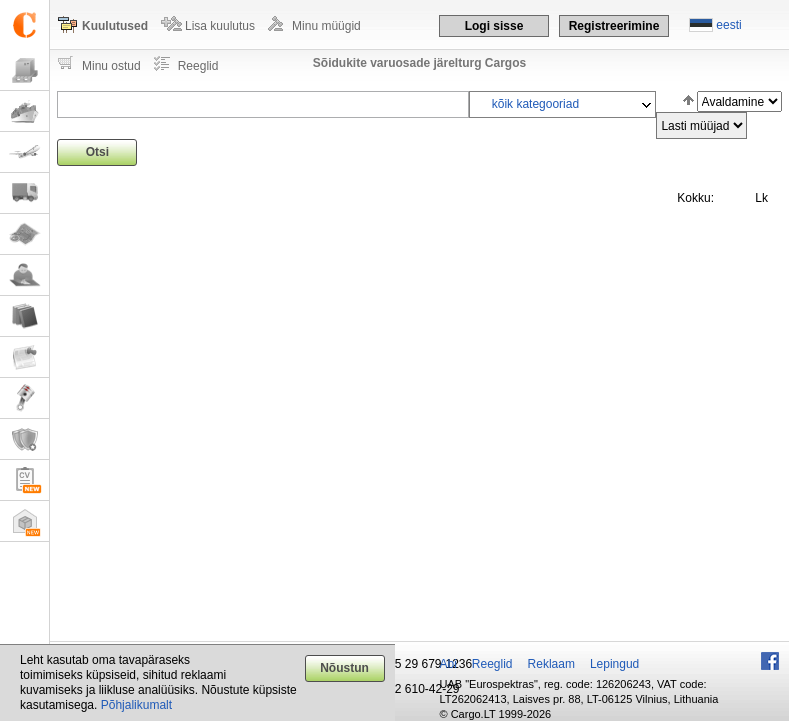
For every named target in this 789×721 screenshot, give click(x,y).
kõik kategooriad (535, 104)
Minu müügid (326, 26)
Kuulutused (115, 26)
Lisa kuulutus (220, 26)
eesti (728, 25)
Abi (448, 664)
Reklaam (551, 664)
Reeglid (198, 66)
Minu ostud (111, 66)
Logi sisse (494, 26)
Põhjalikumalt (136, 705)
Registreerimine (614, 26)
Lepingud (614, 664)
